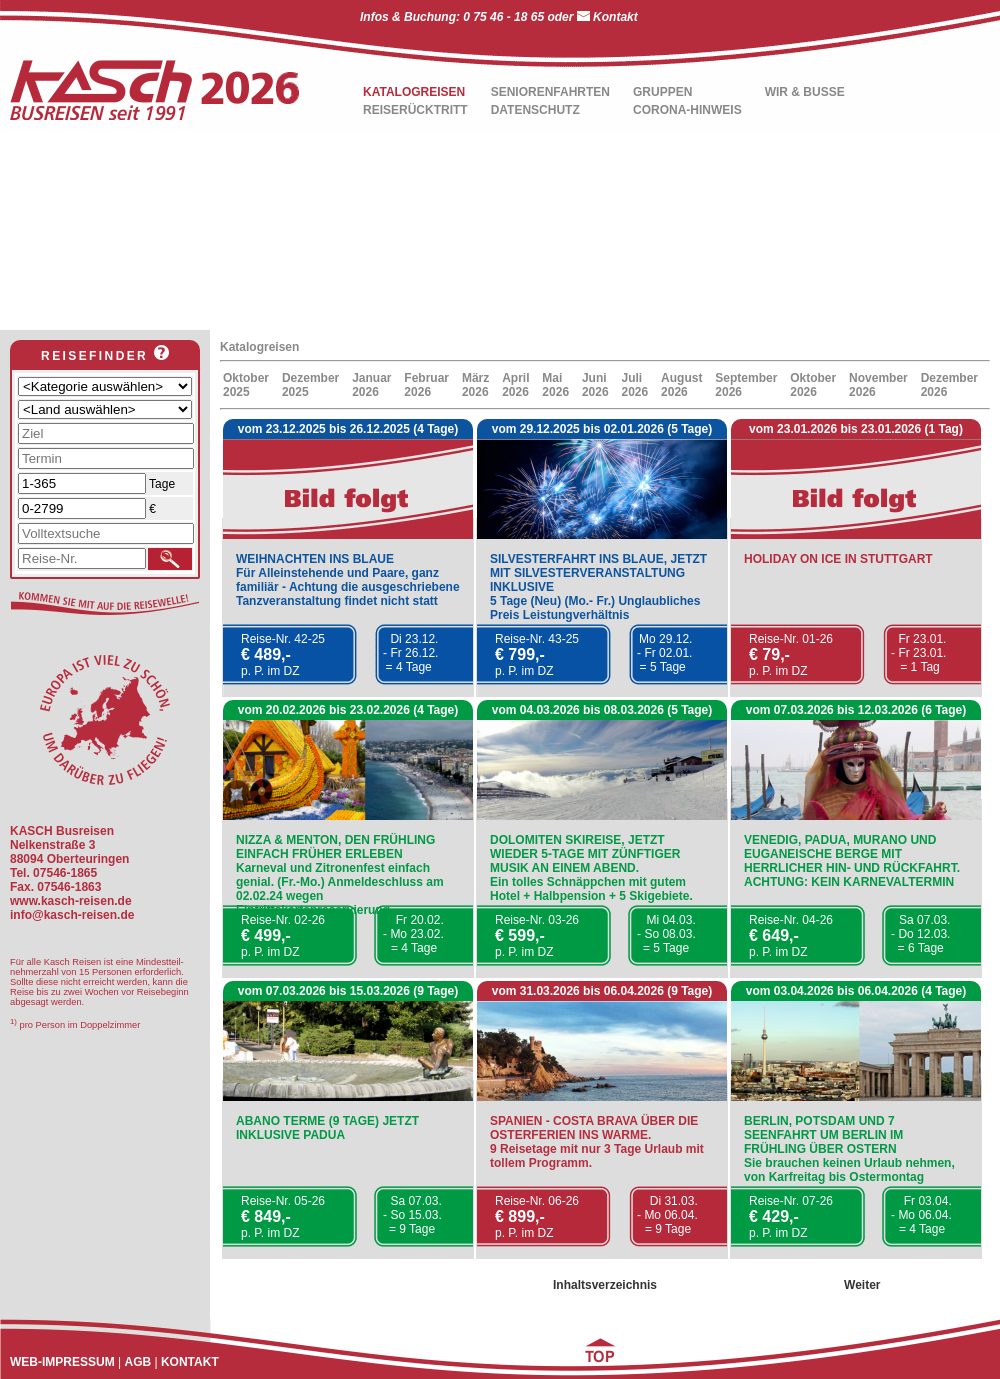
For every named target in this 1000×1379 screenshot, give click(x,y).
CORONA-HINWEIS (687, 110)
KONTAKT (190, 1362)
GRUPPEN (662, 92)
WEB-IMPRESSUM (62, 1362)
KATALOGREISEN (414, 92)
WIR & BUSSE (805, 92)
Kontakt (615, 17)
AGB (137, 1362)
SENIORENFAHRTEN (550, 92)
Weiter (862, 1285)
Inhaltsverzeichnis (605, 1285)
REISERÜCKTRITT (415, 110)
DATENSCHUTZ (535, 110)
